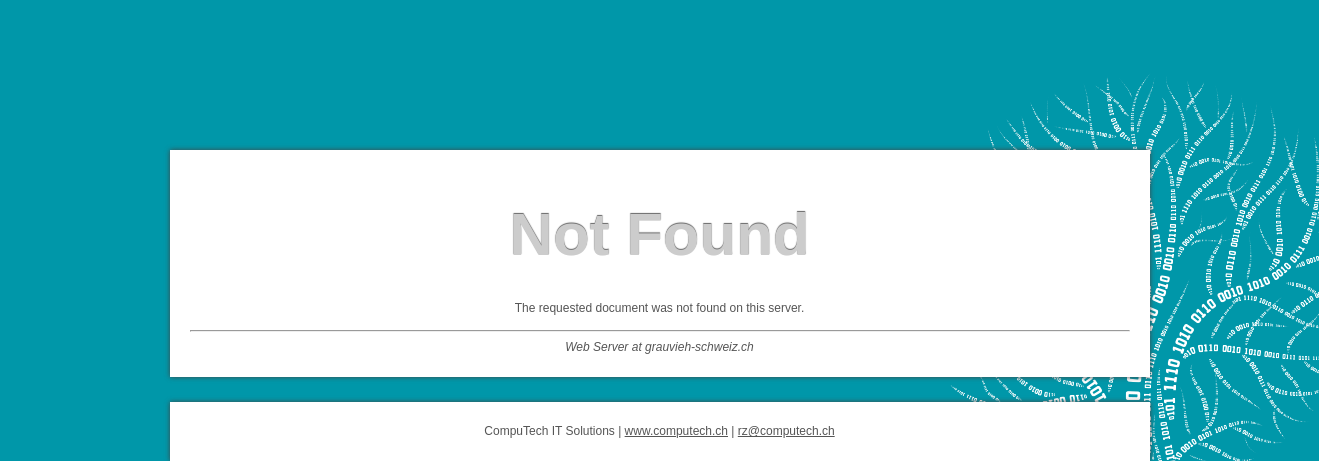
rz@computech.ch (786, 431)
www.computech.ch (676, 431)
